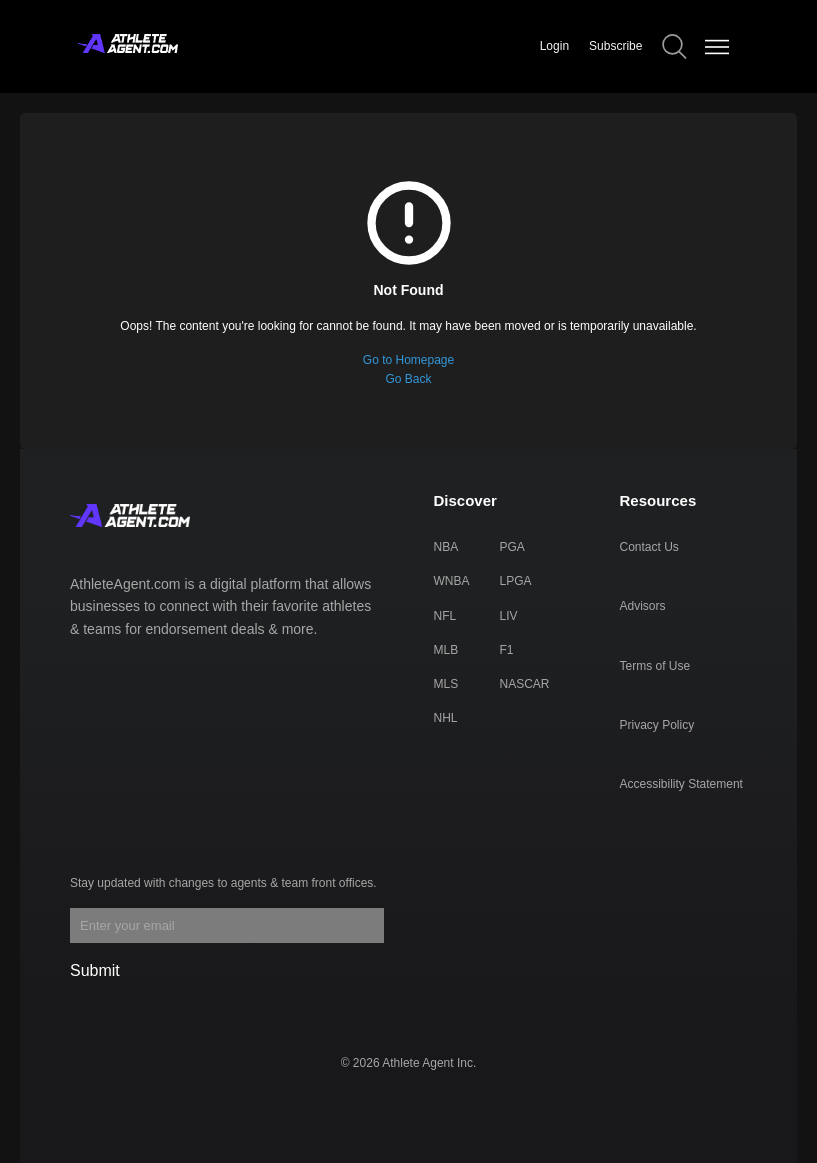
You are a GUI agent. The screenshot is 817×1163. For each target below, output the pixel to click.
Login (554, 46)
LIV (509, 616)
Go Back (408, 379)
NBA (446, 547)
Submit (95, 970)
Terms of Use (655, 666)
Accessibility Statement (681, 784)
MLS (446, 684)
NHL (446, 718)
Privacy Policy (657, 725)
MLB (446, 650)
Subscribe (615, 46)
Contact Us (649, 547)
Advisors (643, 606)
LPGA (516, 581)
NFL (445, 616)
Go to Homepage (408, 360)
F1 (507, 650)
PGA (512, 547)
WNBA (452, 581)
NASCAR (525, 684)
